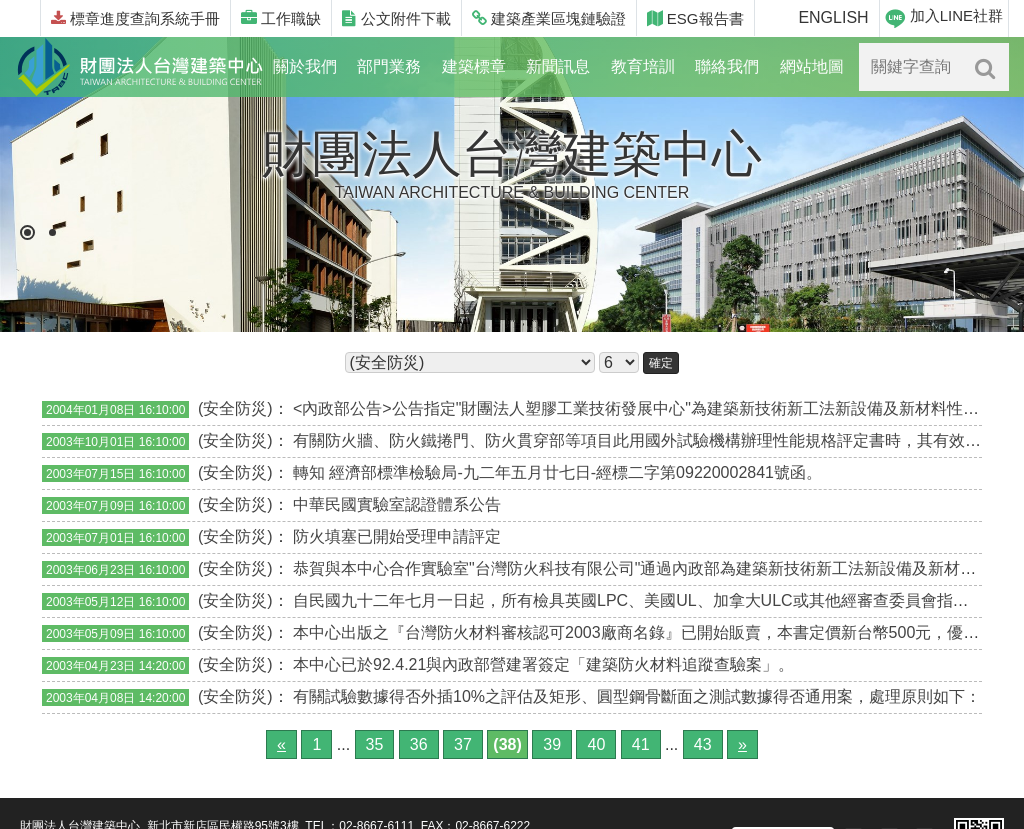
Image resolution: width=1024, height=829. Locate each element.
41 (641, 744)
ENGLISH (833, 17)
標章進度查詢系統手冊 (135, 18)
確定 (661, 363)
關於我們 (305, 66)
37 (463, 744)
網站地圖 (812, 66)
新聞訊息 (558, 66)
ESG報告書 (695, 18)
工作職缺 (281, 18)
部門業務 (389, 66)
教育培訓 (643, 66)
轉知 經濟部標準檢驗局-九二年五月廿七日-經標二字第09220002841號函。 (557, 472)
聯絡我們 (727, 66)
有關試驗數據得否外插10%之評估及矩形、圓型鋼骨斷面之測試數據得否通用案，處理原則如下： (637, 696)
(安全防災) (235, 408)
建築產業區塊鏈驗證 (549, 18)
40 (596, 744)
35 (375, 744)
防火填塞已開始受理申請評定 (397, 536)
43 (703, 744)
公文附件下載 (396, 18)
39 (552, 744)
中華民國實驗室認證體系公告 (397, 504)
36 (419, 744)
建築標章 (474, 66)
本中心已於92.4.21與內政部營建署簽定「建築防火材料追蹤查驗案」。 (543, 664)
